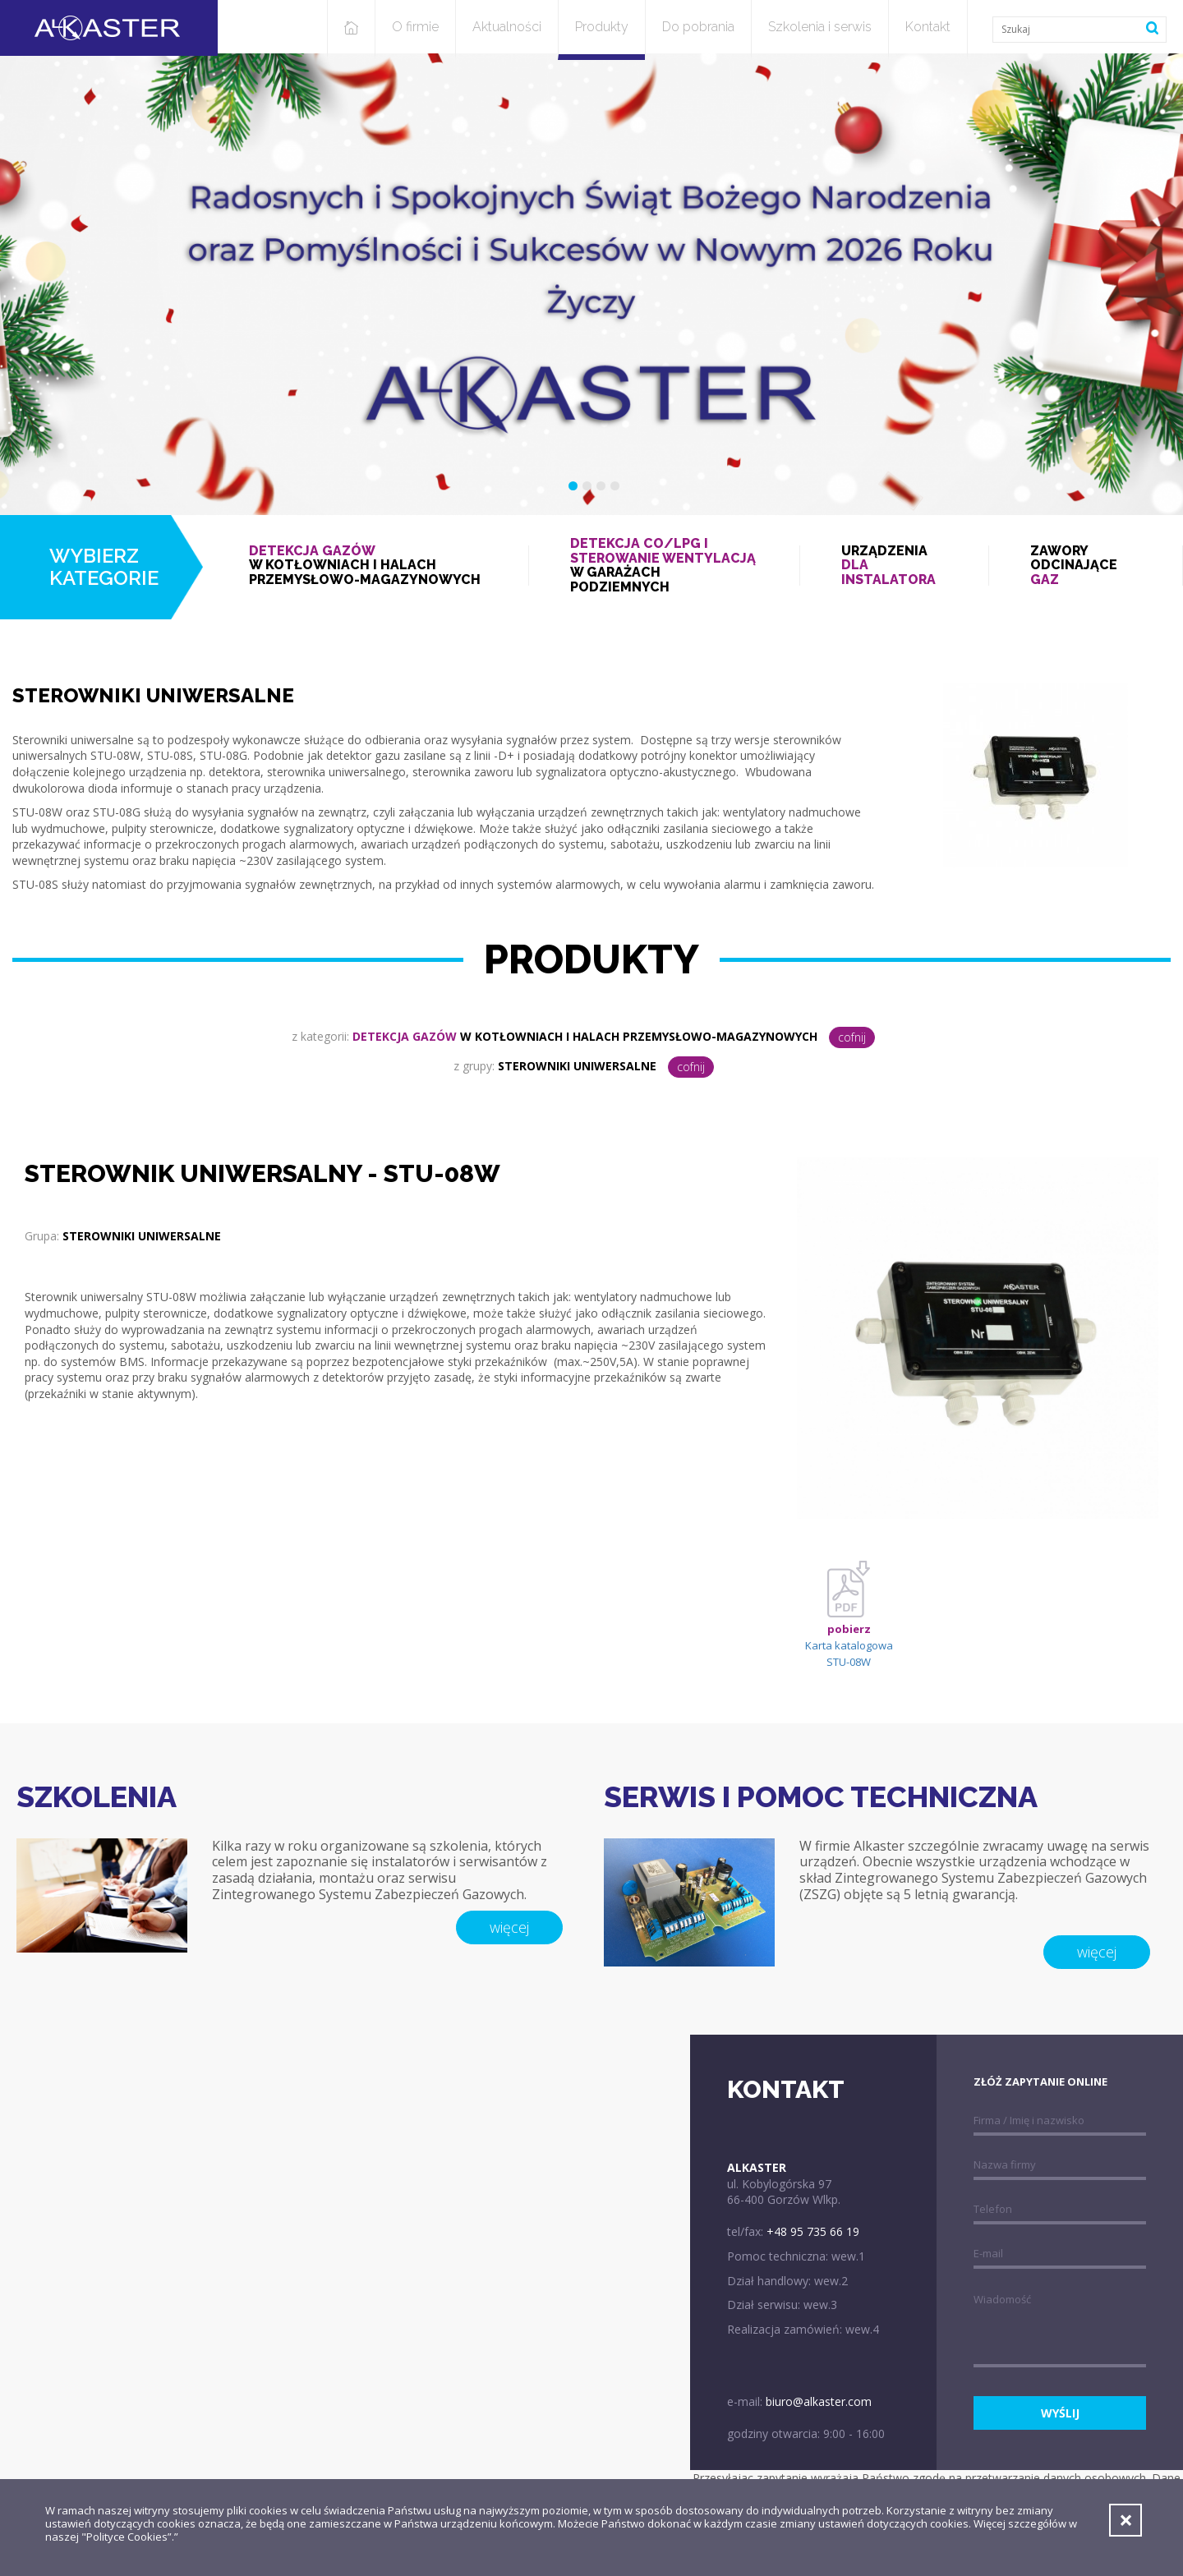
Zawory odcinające (1085, 565)
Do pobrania (698, 26)
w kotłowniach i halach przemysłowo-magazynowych (368, 565)
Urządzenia (894, 565)
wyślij (1060, 2413)
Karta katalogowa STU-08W (849, 1624)
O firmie (415, 26)
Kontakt (928, 26)
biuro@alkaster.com (819, 2401)
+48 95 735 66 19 (812, 2231)
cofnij (852, 1037)
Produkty (601, 26)
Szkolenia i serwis (820, 26)
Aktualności (506, 26)
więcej (509, 1927)
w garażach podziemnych (664, 565)
